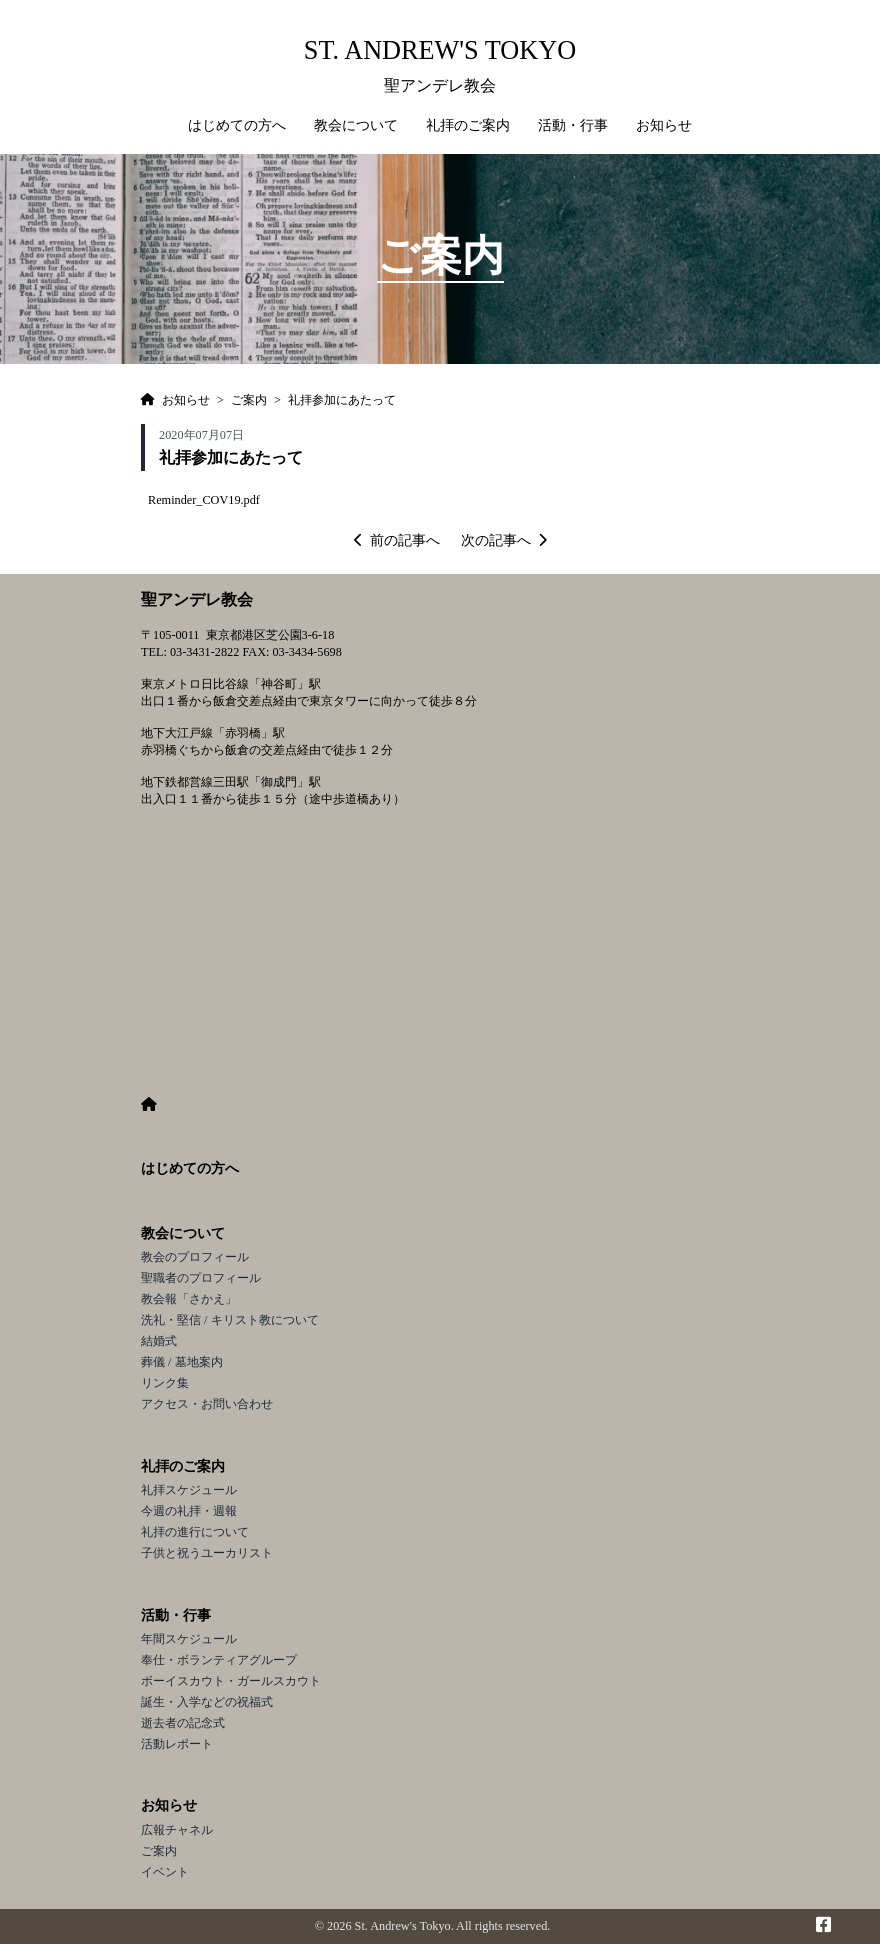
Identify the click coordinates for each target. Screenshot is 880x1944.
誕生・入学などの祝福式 (207, 1702)
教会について (183, 1233)
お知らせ (169, 1805)
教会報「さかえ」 (189, 1299)
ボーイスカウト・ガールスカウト (231, 1681)
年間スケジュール (189, 1639)
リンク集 (165, 1383)
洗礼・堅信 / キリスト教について (230, 1320)
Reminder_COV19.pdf (204, 500)
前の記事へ (397, 540)
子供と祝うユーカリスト (207, 1553)
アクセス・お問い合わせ (207, 1404)
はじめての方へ (237, 125)
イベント (165, 1872)
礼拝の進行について (195, 1532)
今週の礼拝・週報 (189, 1511)
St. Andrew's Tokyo (440, 50)
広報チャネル (177, 1830)
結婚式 (159, 1341)
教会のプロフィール (195, 1257)
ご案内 (159, 1851)
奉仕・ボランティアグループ (219, 1660)
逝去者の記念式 (183, 1723)
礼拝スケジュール (189, 1490)
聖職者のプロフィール (201, 1278)
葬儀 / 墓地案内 (182, 1362)
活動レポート (177, 1744)
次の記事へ (504, 540)
